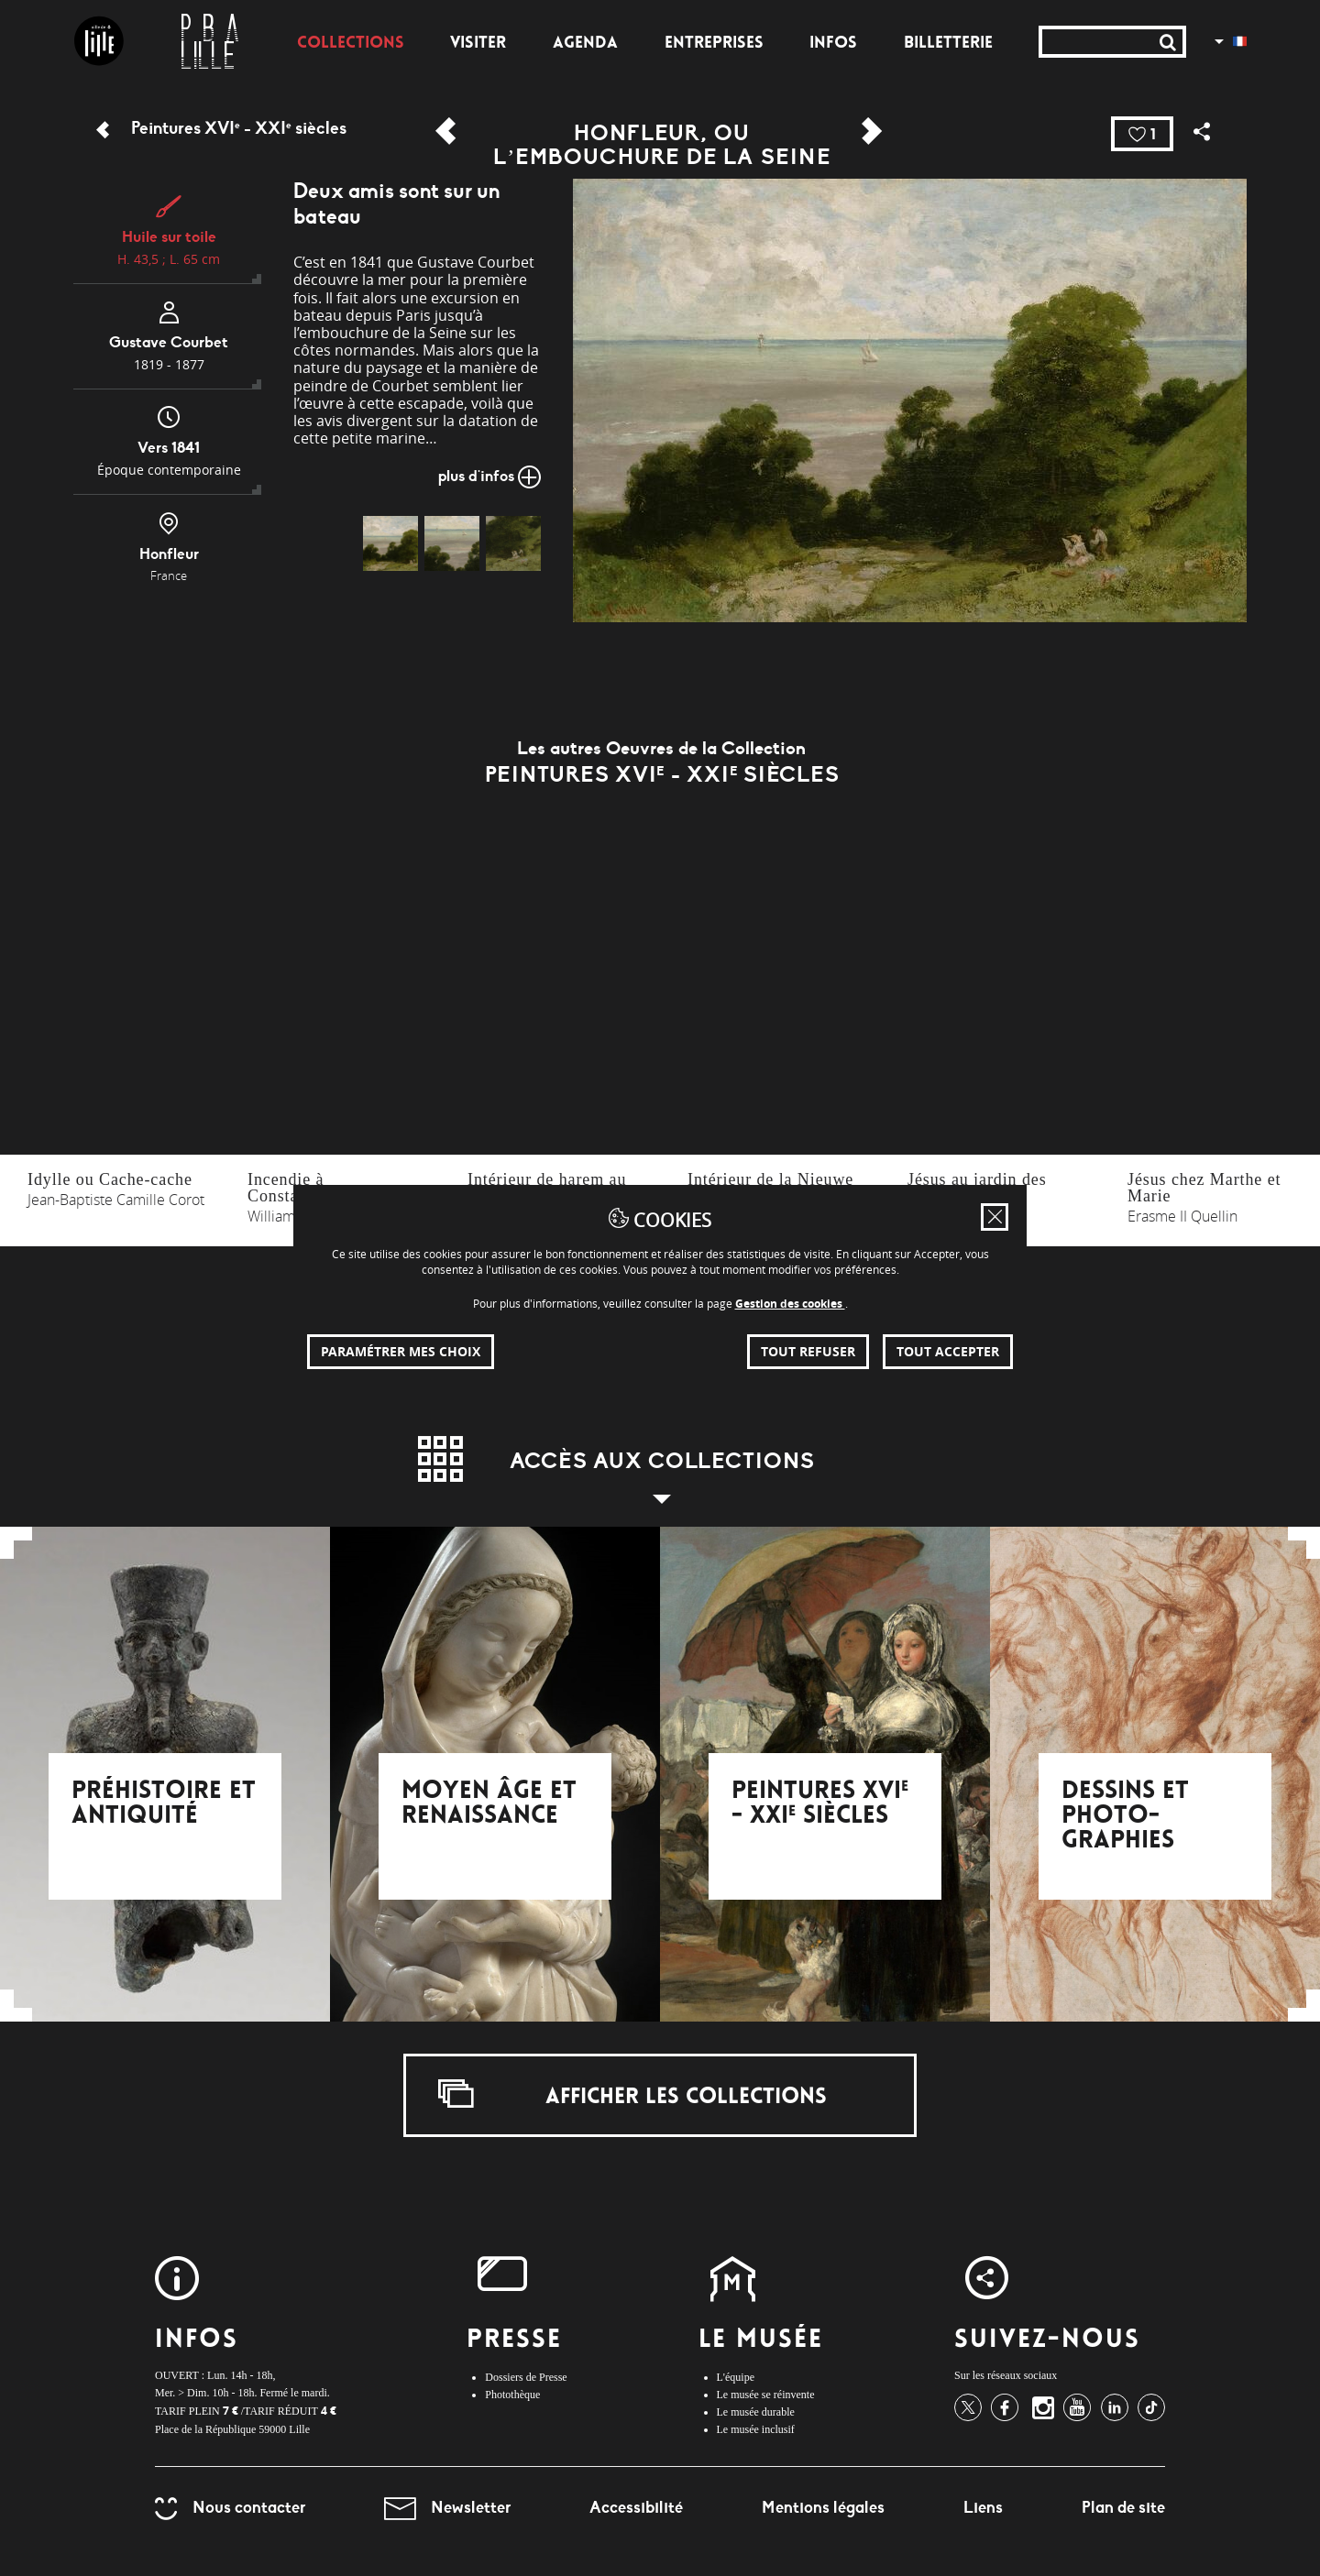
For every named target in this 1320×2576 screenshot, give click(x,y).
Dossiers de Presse (525, 2377)
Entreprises (714, 44)
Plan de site (1123, 2507)
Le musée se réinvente (766, 2394)
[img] (390, 543)
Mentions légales (823, 2507)
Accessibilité (636, 2507)
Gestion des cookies (790, 1303)
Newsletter (447, 2507)
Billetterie (948, 44)
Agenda (585, 44)
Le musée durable (756, 2412)
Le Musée (761, 2341)
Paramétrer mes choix (400, 1351)
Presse (514, 2341)
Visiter (478, 44)
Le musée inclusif (756, 2429)
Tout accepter (947, 1351)
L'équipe (735, 2377)
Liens (983, 2507)
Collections (350, 44)
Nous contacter (230, 2507)
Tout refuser (808, 1351)
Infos (833, 44)
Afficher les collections (632, 2094)
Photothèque (512, 2394)
